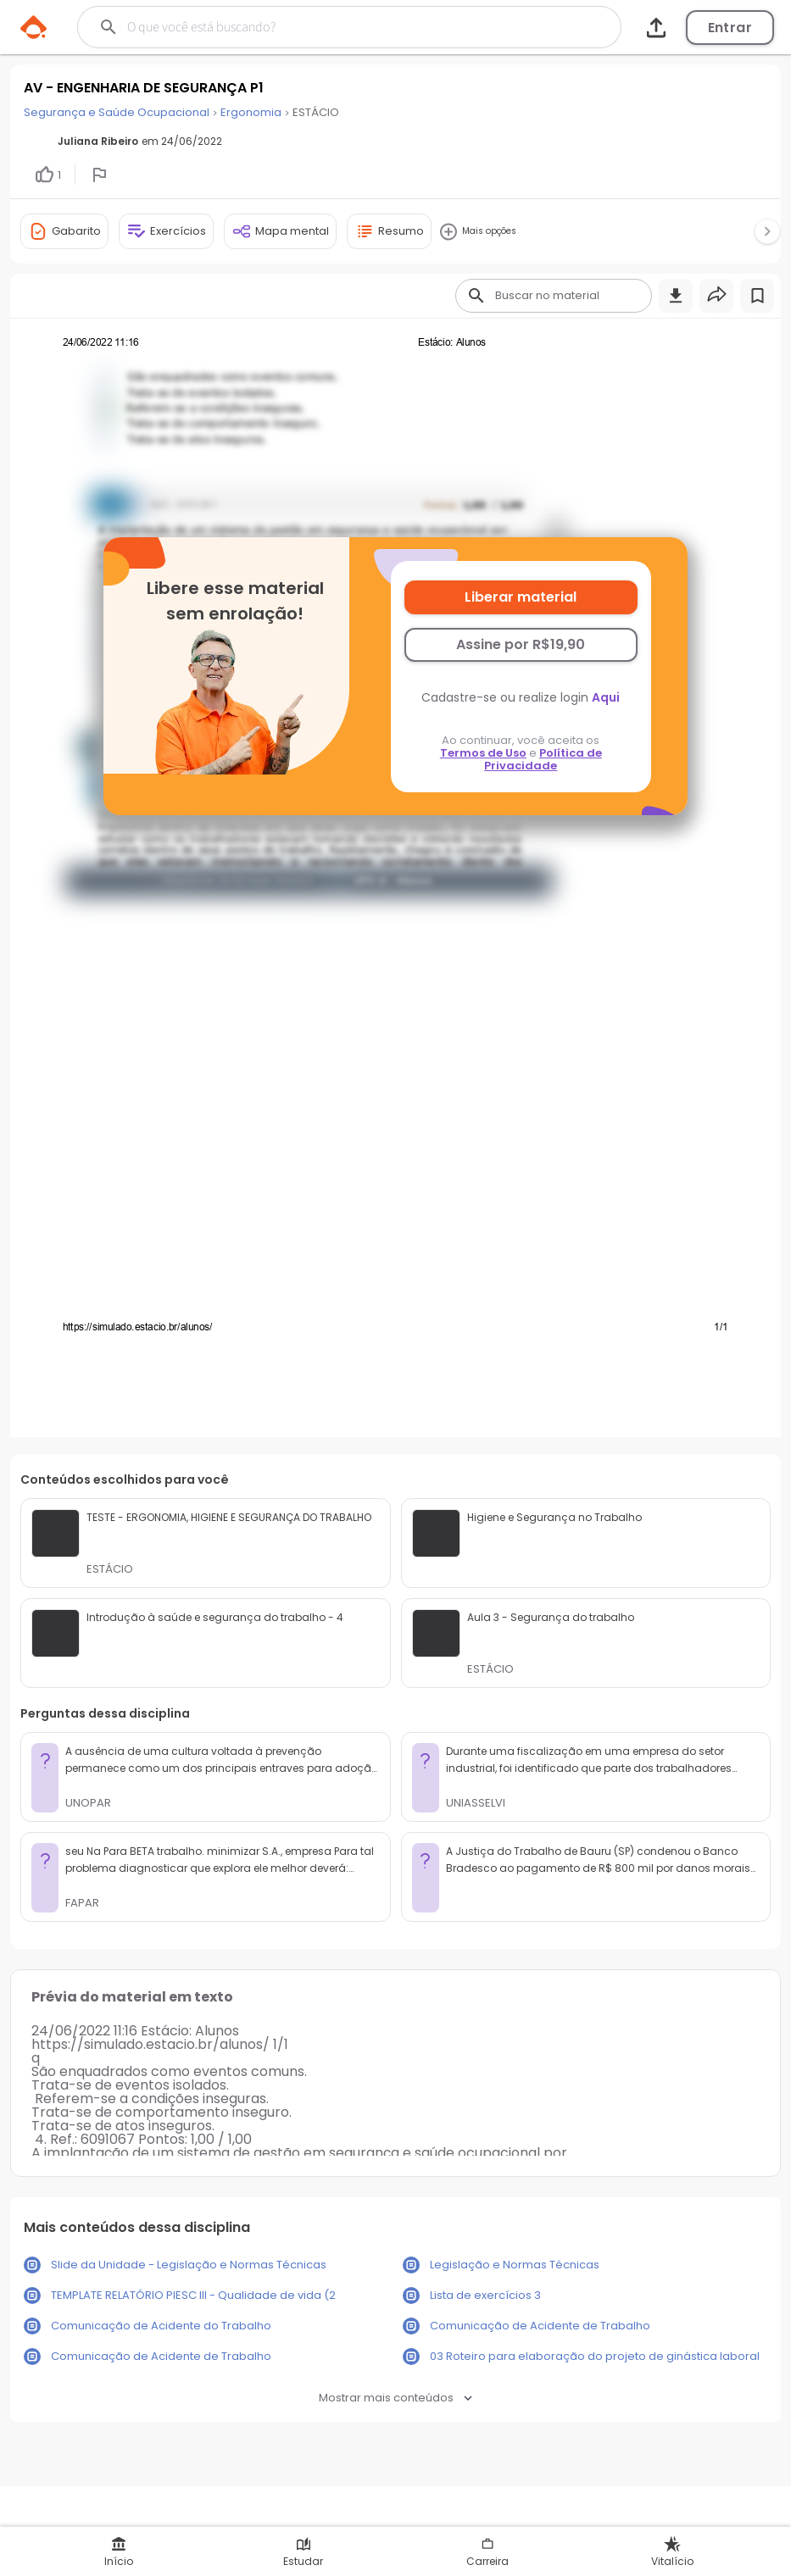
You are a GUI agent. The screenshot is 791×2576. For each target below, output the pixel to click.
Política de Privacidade (543, 759)
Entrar (730, 27)
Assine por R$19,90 (520, 644)
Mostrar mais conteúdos (395, 2397)
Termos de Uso (483, 753)
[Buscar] (320, 27)
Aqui (606, 697)
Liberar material (521, 597)
